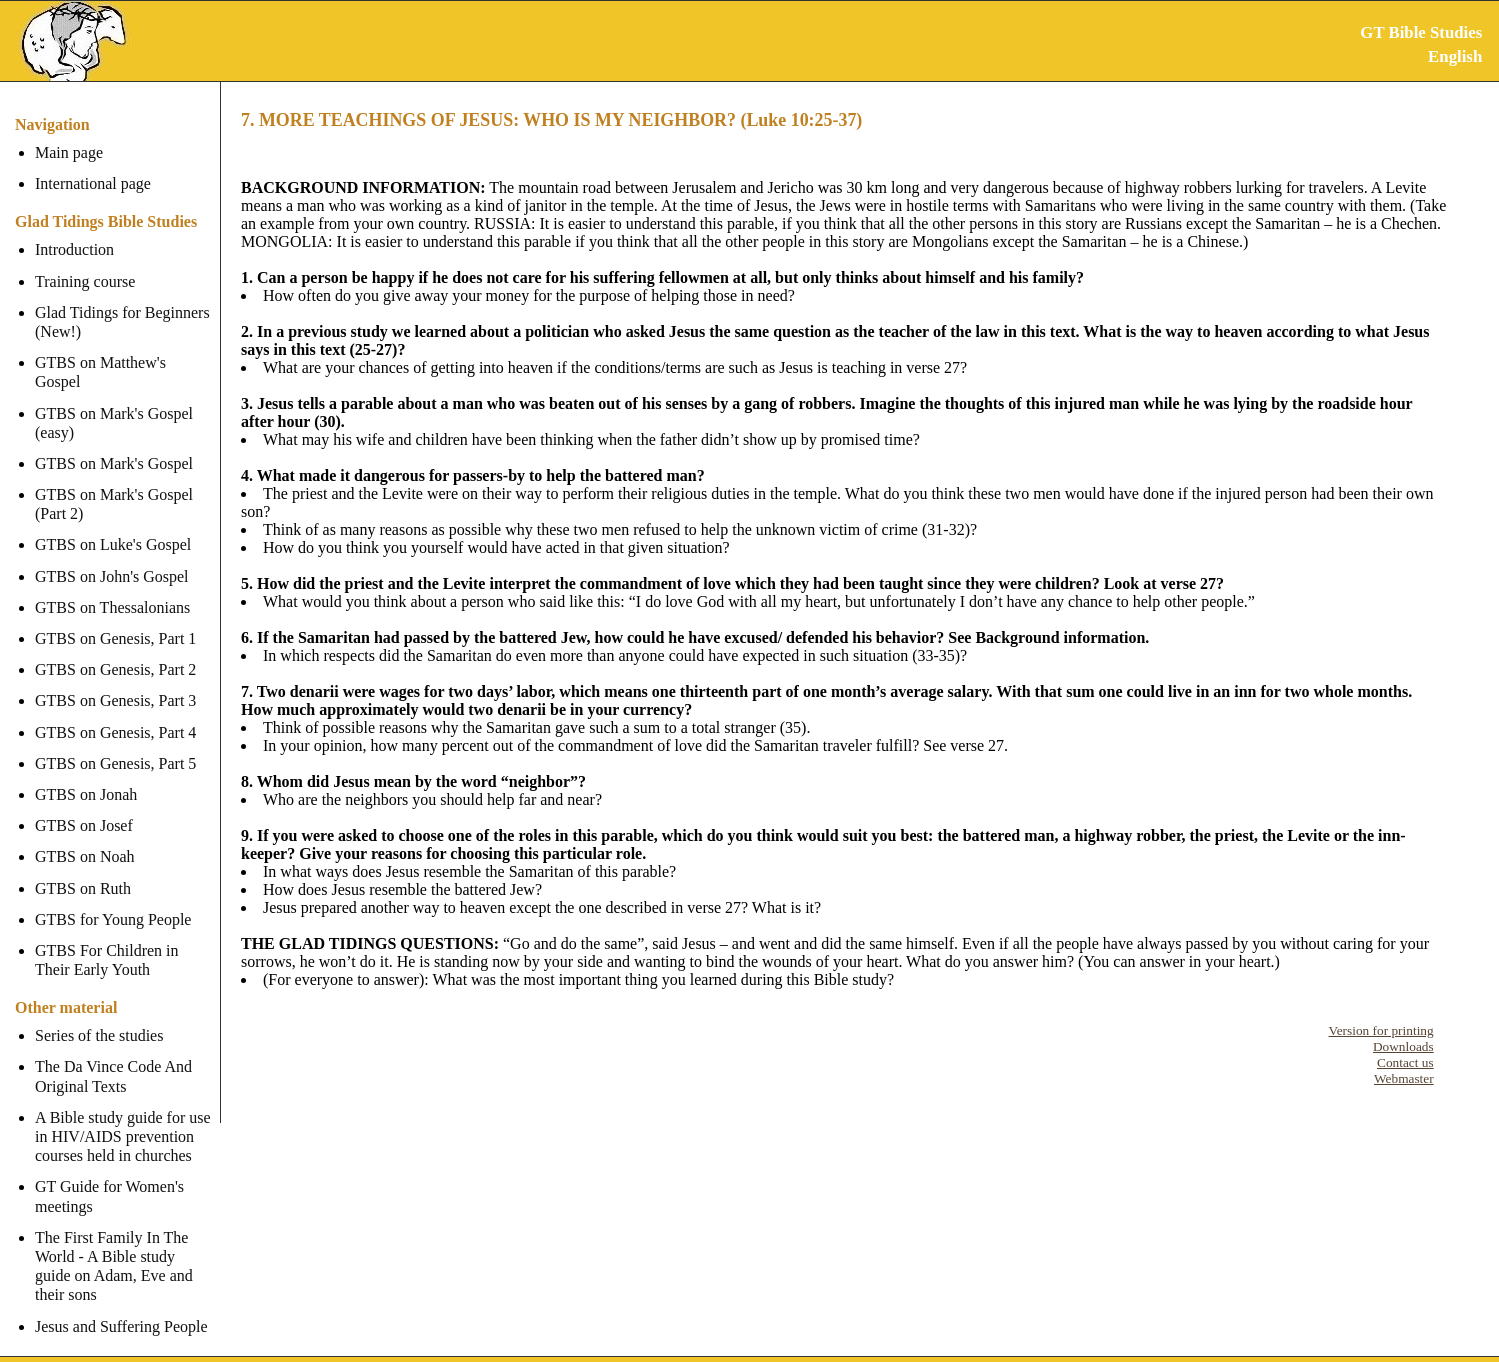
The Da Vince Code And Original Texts (113, 1057)
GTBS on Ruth (83, 868)
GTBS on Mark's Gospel (114, 444)
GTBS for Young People (113, 900)
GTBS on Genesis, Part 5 (115, 744)
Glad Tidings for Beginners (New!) (122, 322)
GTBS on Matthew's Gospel (125, 362)
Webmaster (1404, 1078)
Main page (69, 152)
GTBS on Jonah (86, 775)
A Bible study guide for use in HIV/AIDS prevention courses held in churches (123, 1117)
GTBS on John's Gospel (112, 556)
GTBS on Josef (84, 806)
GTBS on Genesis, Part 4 (115, 712)
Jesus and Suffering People (121, 1306)
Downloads (1403, 1046)
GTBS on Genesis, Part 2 (115, 650)
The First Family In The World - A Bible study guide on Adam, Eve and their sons (125, 1247)
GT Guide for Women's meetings (109, 1177)
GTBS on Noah (85, 837)
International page (93, 183)
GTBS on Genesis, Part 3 (115, 681)
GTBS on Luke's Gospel (113, 525)
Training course (85, 281)
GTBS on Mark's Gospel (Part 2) (114, 485)
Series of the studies (99, 1016)
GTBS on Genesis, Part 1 (115, 619)
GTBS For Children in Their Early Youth (107, 941)
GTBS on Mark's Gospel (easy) (114, 403)
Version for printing (1381, 1030)
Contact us (1405, 1062)
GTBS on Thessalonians (112, 588)
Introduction (74, 249)
